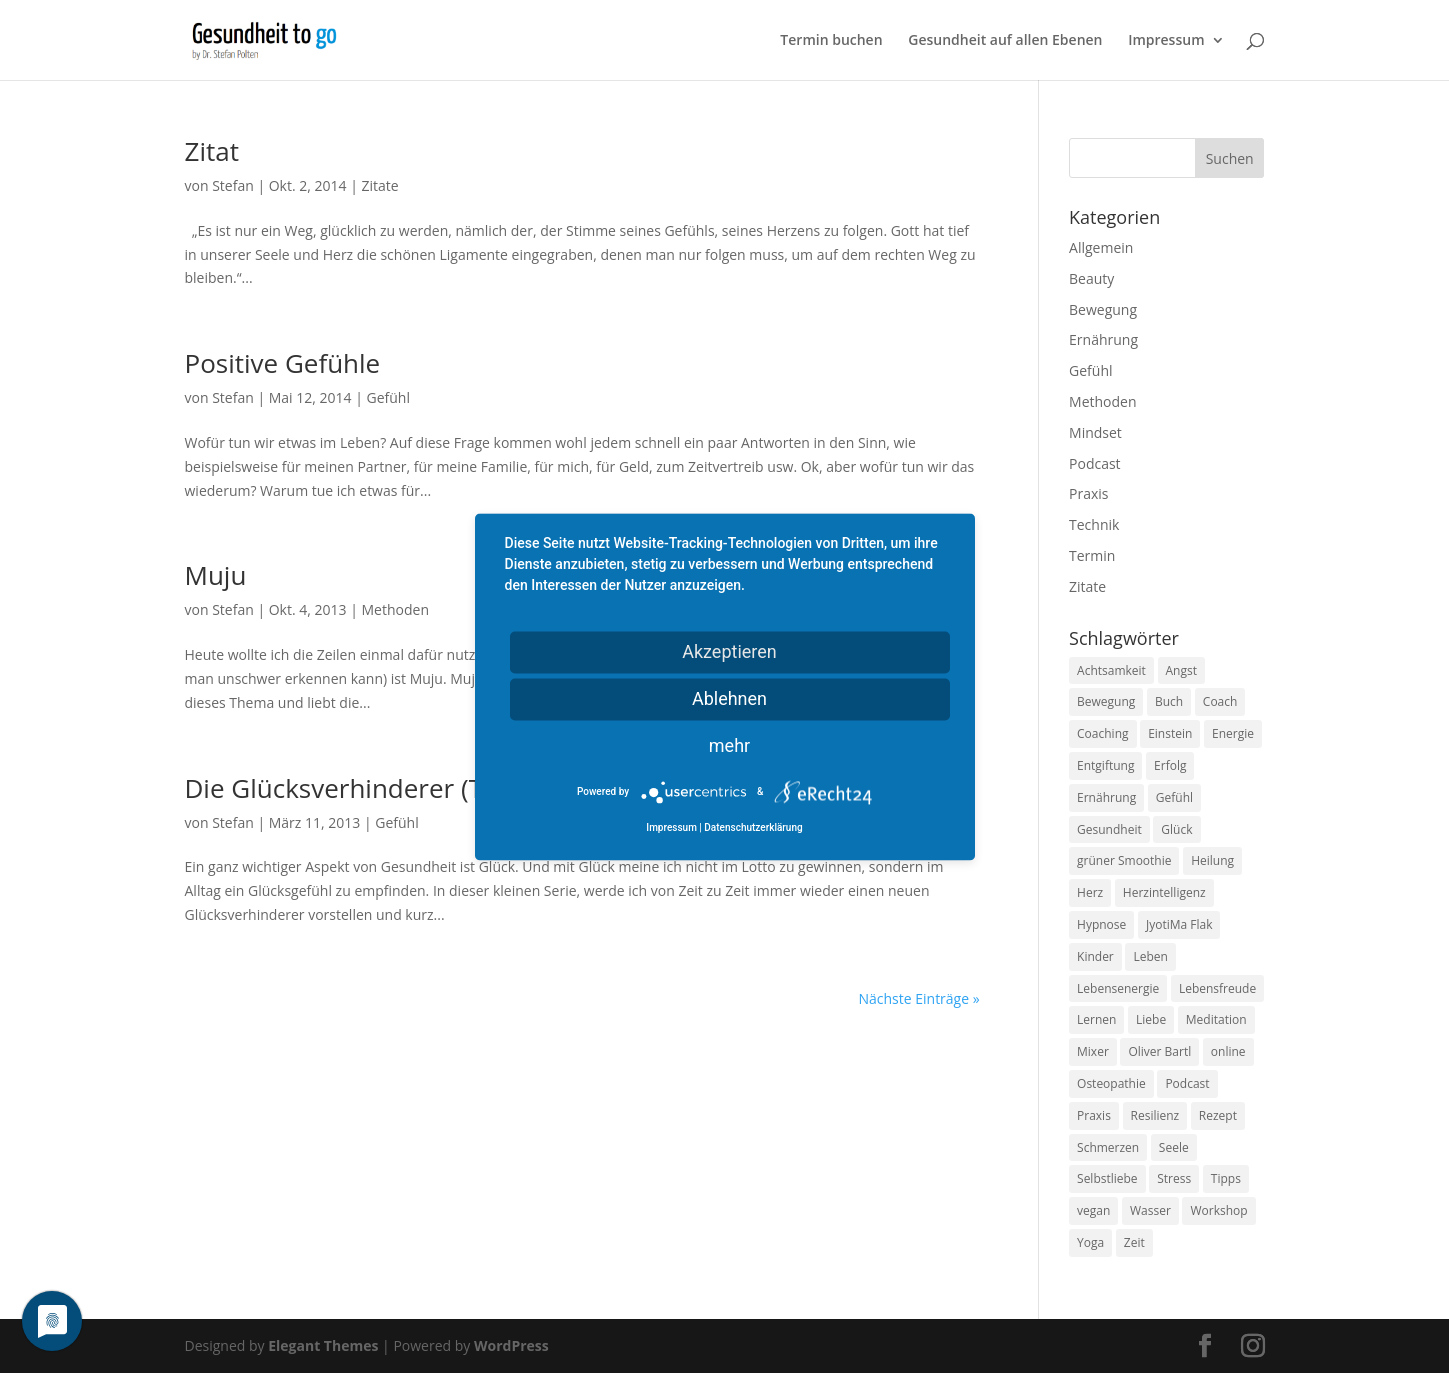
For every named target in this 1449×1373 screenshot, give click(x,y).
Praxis (1088, 493)
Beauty (1091, 278)
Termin (1092, 555)
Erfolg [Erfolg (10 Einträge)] (1170, 765)
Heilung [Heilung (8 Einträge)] (1212, 860)
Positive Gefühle (283, 363)
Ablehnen (729, 698)
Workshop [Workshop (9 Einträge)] (1218, 1210)
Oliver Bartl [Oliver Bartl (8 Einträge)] (1159, 1051)
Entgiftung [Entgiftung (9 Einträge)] (1105, 765)
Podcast (1095, 463)
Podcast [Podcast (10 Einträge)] (1187, 1083)
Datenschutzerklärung (753, 827)
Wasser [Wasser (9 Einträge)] (1150, 1210)
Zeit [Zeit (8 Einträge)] (1134, 1242)
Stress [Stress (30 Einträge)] (1174, 1178)
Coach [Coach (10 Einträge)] (1220, 701)
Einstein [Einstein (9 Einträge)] (1170, 733)
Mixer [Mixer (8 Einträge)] (1093, 1051)
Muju (216, 575)
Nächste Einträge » (918, 998)
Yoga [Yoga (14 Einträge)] (1090, 1242)
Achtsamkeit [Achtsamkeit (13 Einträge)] (1111, 670)
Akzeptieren (729, 651)
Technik (1094, 524)
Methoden (395, 609)
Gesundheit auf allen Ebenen (1005, 41)
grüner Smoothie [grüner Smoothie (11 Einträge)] (1124, 860)
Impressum (1166, 41)
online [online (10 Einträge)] (1228, 1051)
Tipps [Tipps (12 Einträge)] (1226, 1178)
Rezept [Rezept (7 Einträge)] (1218, 1115)
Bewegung (1103, 309)
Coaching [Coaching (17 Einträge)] (1102, 733)
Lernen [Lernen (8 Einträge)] (1096, 1019)
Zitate (380, 185)
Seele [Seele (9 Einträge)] (1174, 1147)
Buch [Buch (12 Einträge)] (1169, 701)
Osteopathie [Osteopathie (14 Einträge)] (1111, 1083)
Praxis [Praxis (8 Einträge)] (1094, 1115)
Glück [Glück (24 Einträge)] (1176, 829)
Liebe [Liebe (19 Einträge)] (1151, 1019)
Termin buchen (831, 41)
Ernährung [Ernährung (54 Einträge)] (1106, 797)
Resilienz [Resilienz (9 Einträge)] (1155, 1115)
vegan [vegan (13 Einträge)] (1093, 1210)
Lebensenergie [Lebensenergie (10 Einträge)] (1118, 988)
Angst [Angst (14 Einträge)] (1181, 670)
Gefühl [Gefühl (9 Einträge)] (1174, 797)
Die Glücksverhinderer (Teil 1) (362, 788)
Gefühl (388, 397)
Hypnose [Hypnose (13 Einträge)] (1101, 924)
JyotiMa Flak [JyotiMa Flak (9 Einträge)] (1179, 924)
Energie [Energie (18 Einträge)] (1233, 733)
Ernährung (1103, 339)
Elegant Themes (323, 1345)
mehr (729, 745)
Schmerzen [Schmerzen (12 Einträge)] (1108, 1147)
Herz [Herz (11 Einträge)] (1090, 892)
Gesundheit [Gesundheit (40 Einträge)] (1109, 829)
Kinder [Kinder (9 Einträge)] (1095, 956)
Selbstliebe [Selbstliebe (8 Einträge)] (1107, 1178)
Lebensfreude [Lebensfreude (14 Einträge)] (1217, 988)
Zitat (212, 151)
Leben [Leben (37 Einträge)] (1150, 956)
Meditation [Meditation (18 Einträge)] (1216, 1019)
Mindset (1095, 432)
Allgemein (1101, 247)
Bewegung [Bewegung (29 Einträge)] (1106, 701)
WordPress (511, 1345)
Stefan (233, 185)
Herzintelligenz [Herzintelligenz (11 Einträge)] (1164, 892)
